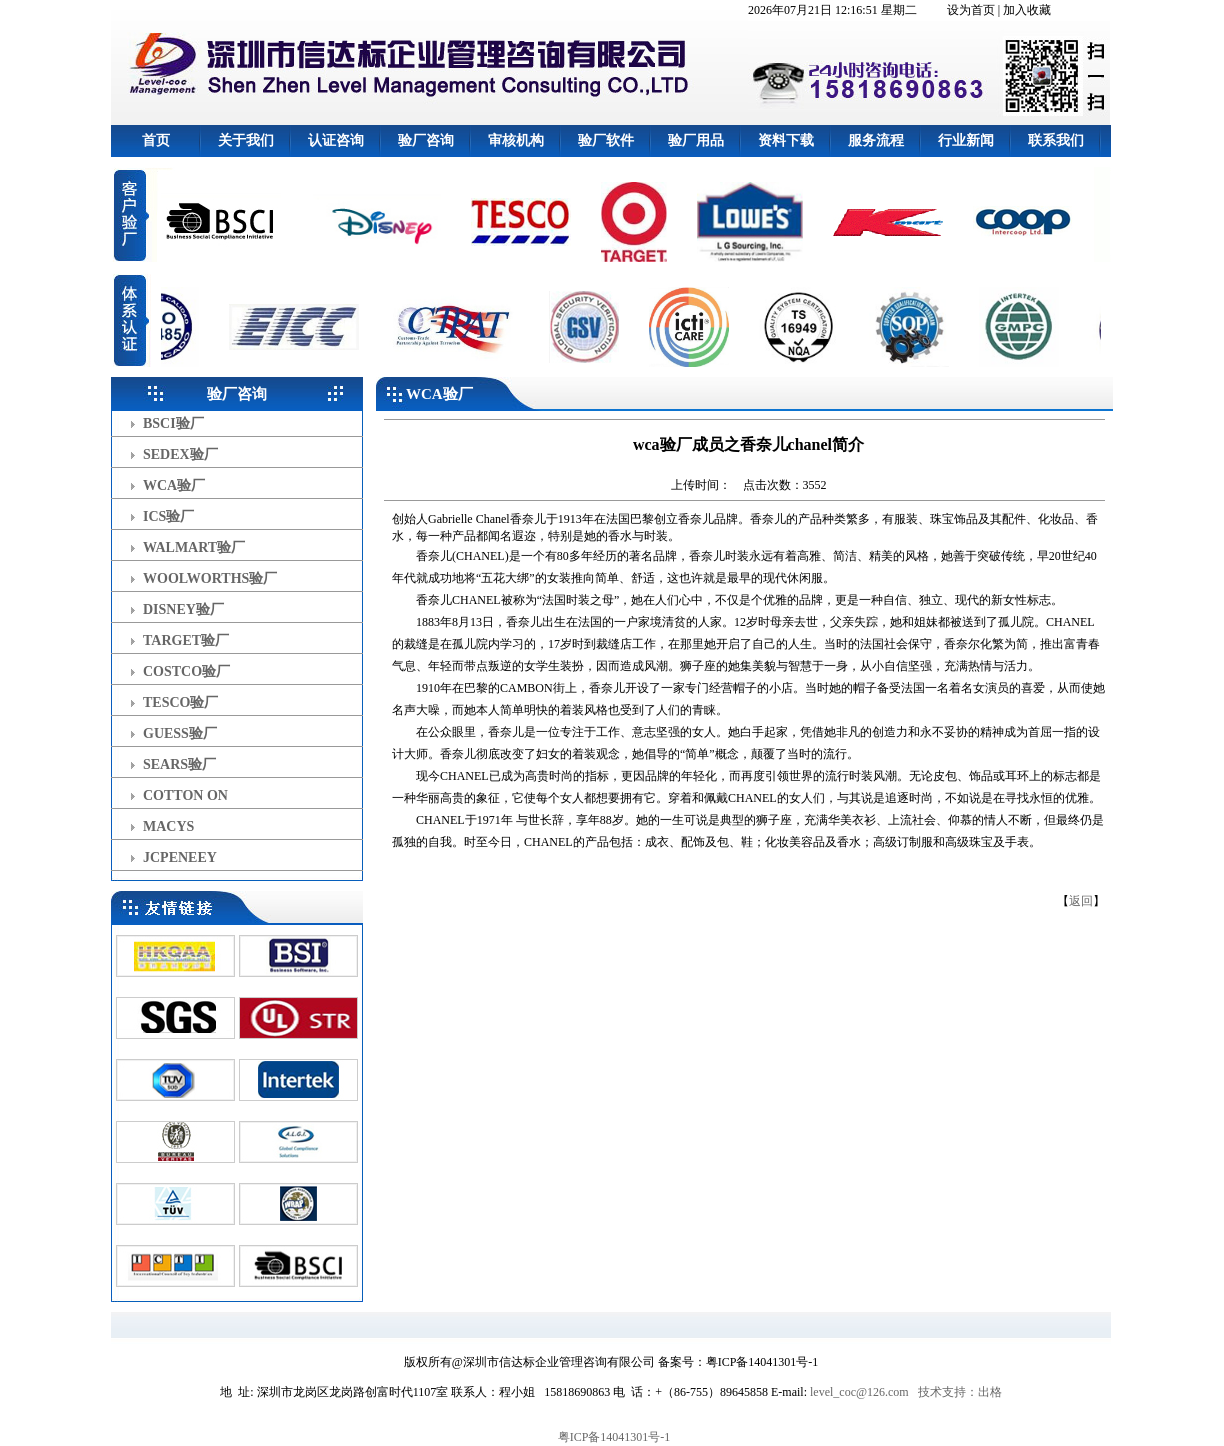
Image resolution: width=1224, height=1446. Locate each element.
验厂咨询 (426, 140)
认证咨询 (336, 140)
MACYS (168, 826)
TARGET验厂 (186, 640)
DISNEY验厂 (183, 609)
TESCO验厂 (180, 702)
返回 (1081, 901)
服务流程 (876, 140)
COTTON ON (185, 795)
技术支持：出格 (960, 1392)
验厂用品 (696, 140)
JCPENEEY (180, 857)
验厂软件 (606, 140)
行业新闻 (966, 140)
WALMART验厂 (194, 547)
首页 (156, 140)
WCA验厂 (174, 485)
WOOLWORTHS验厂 (210, 578)
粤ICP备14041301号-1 (614, 1437)
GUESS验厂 (180, 733)
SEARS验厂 (179, 764)
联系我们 (1056, 140)
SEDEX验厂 (180, 454)
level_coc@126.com (859, 1392)
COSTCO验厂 (186, 671)
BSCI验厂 (173, 423)
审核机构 (516, 140)
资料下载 (786, 140)
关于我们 (246, 140)
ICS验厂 (168, 516)
